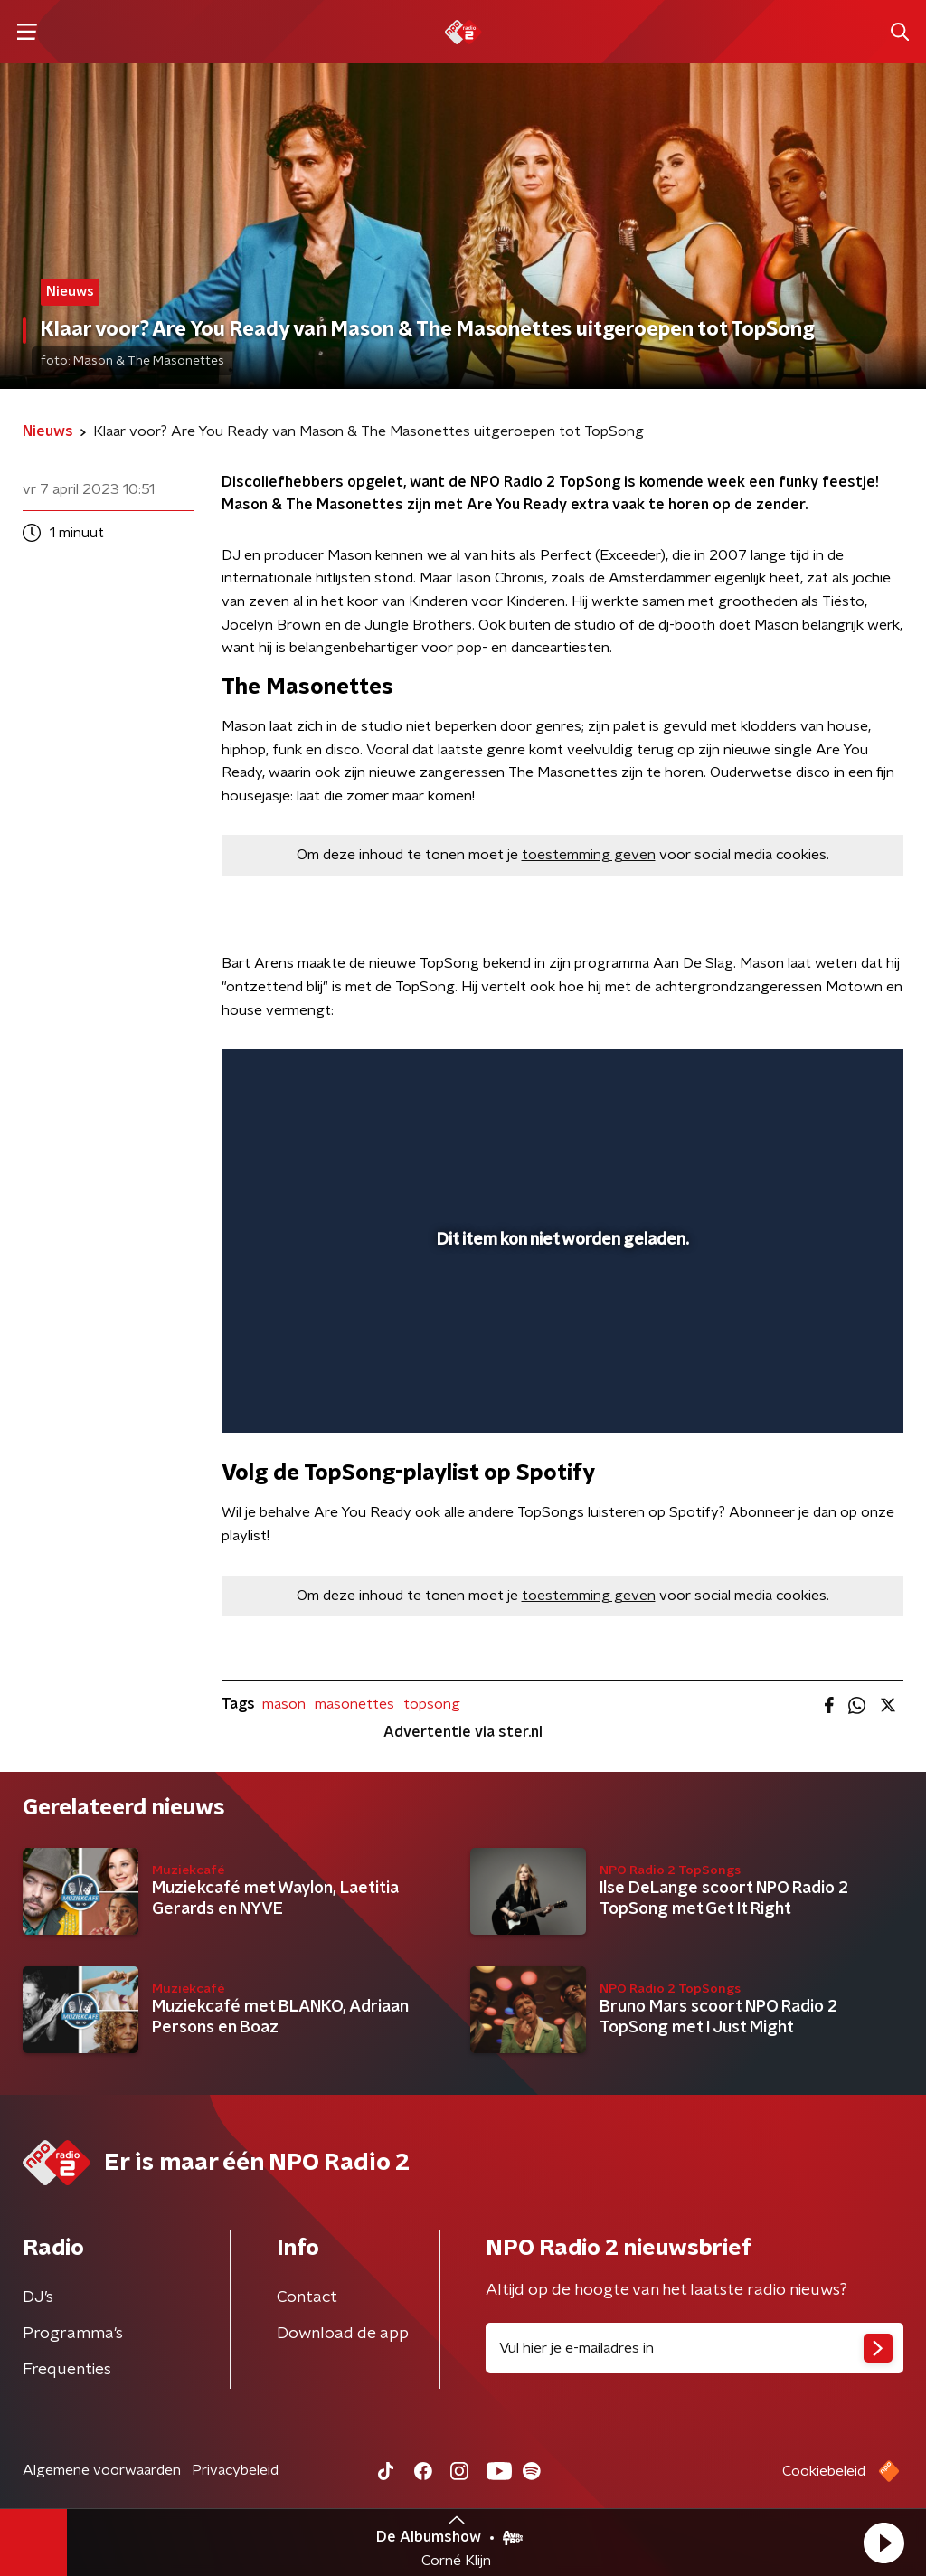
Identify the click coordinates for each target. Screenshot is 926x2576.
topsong (431, 1704)
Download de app (343, 2333)
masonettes (354, 1704)
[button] (883, 2542)
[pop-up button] (826, 1393)
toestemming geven (589, 855)
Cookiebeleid (823, 2471)
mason (284, 1704)
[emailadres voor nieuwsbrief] (694, 2348)
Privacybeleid (235, 2470)
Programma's (73, 2333)
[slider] (560, 1347)
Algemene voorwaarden (102, 2470)
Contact (307, 2297)
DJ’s (38, 2297)
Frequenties (67, 2370)
